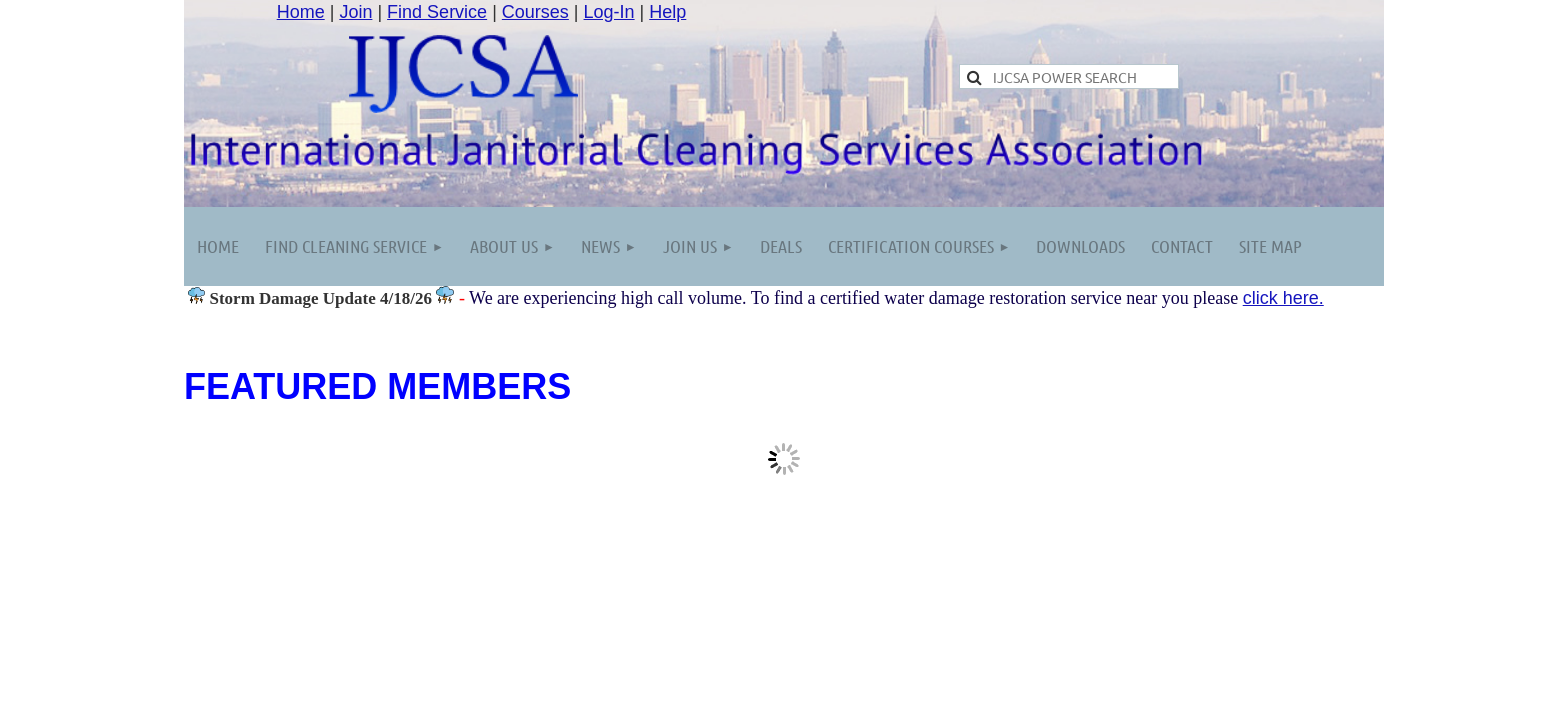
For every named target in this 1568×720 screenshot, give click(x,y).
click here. (1283, 298)
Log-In (609, 12)
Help (667, 12)
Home (301, 12)
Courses (535, 12)
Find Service (437, 12)
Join (355, 12)
